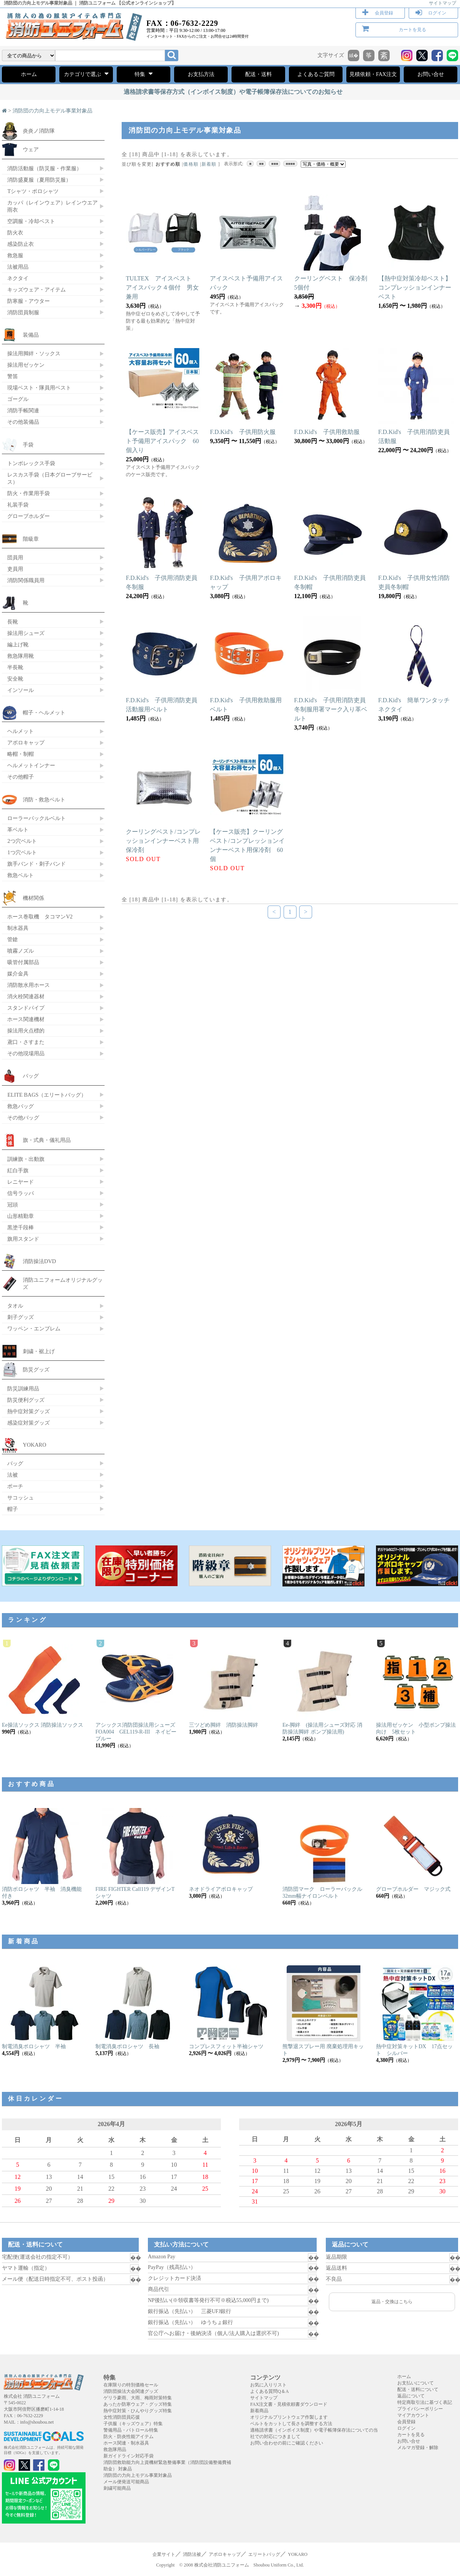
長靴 (12, 622)
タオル (15, 1306)
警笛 (12, 376)
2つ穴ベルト (21, 841)
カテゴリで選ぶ (86, 73)
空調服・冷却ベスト (31, 221)
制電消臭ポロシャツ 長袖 (127, 2046)
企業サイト (163, 2554)
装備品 (31, 335)
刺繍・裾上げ (39, 1351)
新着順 (209, 164)
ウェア (31, 149)
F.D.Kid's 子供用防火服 (242, 432)
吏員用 (15, 569)
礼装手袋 (18, 505)
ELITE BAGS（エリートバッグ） (46, 1095)
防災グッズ (36, 1369)
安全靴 (15, 679)
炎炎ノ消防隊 (39, 131)
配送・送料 (258, 74)
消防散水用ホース (28, 985)
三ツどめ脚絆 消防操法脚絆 (223, 1725)
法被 (12, 1475)
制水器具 (18, 928)
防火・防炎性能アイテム (128, 2436)
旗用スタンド (23, 1239)
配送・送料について (417, 2389)
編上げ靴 (18, 644)
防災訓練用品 (23, 1388)
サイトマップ (442, 3)
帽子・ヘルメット (44, 712)
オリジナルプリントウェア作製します (289, 2417)
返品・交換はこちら (391, 2301)
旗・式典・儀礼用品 (47, 1140)
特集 (143, 73)
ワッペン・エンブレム (33, 1328)
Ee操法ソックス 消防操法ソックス (42, 1725)
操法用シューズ (25, 633)
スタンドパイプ (25, 1008)
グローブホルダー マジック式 (413, 1889)
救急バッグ (20, 1106)
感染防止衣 (20, 244)
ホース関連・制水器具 (126, 2443)
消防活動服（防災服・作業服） (44, 168)
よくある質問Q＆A (269, 2391)
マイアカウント (413, 2415)
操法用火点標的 (25, 1031)
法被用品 (18, 267)
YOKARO (34, 1445)
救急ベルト (20, 875)
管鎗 (12, 939)
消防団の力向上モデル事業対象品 (52, 111)
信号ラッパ (20, 1193)
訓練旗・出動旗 (25, 1159)
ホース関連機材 (25, 1019)
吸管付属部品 (23, 962)
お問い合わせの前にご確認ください (286, 2443)
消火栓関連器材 (25, 996)
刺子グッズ (20, 1317)
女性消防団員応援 (121, 2417)
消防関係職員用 (25, 580)
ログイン (437, 13)
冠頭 (12, 1205)
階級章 (31, 539)
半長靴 (15, 667)
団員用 (15, 557)
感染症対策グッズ (28, 1423)
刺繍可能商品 (117, 2488)
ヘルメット (20, 731)
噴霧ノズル (20, 951)
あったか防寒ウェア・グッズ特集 (137, 2404)
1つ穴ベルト (21, 852)
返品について (411, 2396)
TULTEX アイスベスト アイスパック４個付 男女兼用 (162, 287)
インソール (20, 690)
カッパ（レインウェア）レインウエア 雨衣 (52, 206)
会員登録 (384, 13)
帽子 (12, 1509)
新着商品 (259, 2410)
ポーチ (15, 1486)
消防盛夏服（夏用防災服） (39, 180)
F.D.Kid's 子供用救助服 (327, 432)
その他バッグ (23, 1118)
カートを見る (412, 29)
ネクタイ (18, 278)
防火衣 (15, 233)
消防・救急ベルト (44, 799)
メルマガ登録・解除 (417, 2447)
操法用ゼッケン (25, 365)
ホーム (29, 74)
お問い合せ (430, 74)
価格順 (190, 164)
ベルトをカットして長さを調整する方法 (291, 2423)
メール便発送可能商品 (126, 2481)
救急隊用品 (114, 2449)
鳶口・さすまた (25, 1042)
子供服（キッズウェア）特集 (133, 2423)
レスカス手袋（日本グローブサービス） (49, 478)
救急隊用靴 (20, 656)
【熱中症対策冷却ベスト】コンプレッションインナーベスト (414, 287)
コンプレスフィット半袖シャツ (226, 2046)
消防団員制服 (23, 312)
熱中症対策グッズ (28, 1411)
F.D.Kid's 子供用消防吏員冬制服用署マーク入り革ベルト (330, 709)
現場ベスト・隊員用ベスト (39, 388)
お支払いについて (415, 2383)
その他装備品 (23, 422)
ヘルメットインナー (31, 765)
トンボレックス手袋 (31, 463)
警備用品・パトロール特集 (130, 2430)
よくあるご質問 (316, 74)
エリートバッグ (264, 2554)
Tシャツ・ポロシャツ (33, 191)
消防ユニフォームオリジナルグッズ (63, 1283)
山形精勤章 (20, 1216)
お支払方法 (201, 74)
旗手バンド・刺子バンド (36, 864)
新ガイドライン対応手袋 (128, 2456)
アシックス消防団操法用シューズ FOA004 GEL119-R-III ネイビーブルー (138, 1732)
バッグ (31, 1076)
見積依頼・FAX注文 (373, 74)
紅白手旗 (18, 1170)
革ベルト (18, 829)
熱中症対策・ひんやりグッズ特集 (137, 2410)
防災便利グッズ (25, 1400)
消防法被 (192, 2554)
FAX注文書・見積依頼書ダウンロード (288, 2404)
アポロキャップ (25, 742)
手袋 (28, 445)
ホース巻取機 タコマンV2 (40, 917)
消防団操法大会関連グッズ (130, 2391)
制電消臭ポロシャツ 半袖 (34, 2046)
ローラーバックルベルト (36, 818)
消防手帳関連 (23, 410)
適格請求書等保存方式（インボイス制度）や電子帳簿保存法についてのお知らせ (233, 92)
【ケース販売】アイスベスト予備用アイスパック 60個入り (162, 441)
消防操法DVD (39, 1261)
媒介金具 (18, 974)
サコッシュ (20, 1498)
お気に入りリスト (268, 2385)
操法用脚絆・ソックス (33, 353)
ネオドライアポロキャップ (221, 1889)
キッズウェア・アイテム (36, 290)
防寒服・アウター (28, 301)
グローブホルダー (28, 516)
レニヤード (20, 1182)
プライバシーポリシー (420, 2408)
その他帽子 (20, 777)
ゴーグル (18, 399)
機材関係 (33, 898)
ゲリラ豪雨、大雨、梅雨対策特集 (137, 2397)
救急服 (15, 255)
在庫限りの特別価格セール (130, 2385)
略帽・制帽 (20, 754)
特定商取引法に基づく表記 (424, 2402)
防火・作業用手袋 (28, 493)
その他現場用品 (25, 1053)
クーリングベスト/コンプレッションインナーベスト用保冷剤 (163, 840)
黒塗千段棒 (20, 1227)
